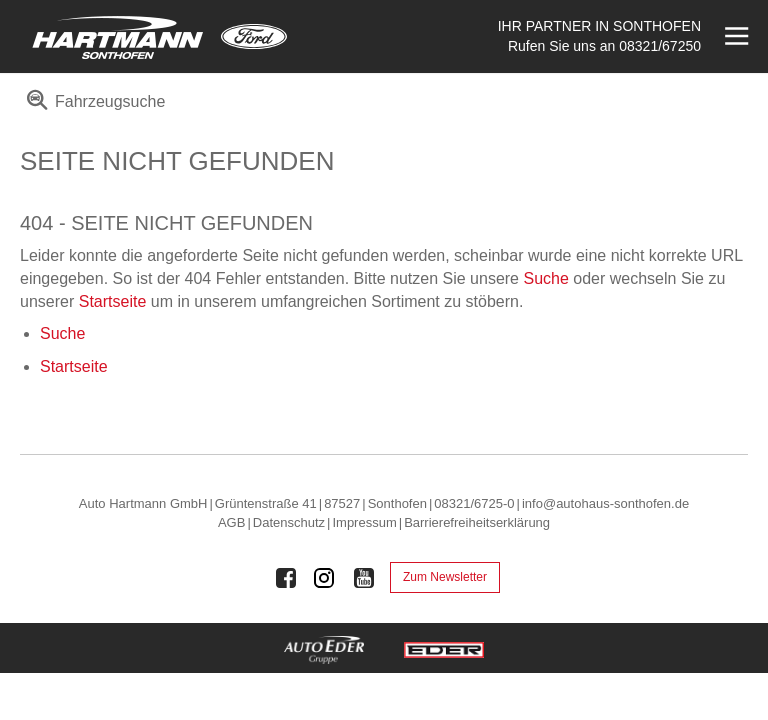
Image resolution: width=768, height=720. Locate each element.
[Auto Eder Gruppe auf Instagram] (325, 578)
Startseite (113, 301)
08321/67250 (660, 46)
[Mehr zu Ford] (254, 36)
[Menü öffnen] (734, 36)
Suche (545, 278)
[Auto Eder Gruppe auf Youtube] (364, 578)
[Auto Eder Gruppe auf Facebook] (286, 578)
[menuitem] (92, 108)
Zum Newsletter (445, 577)
